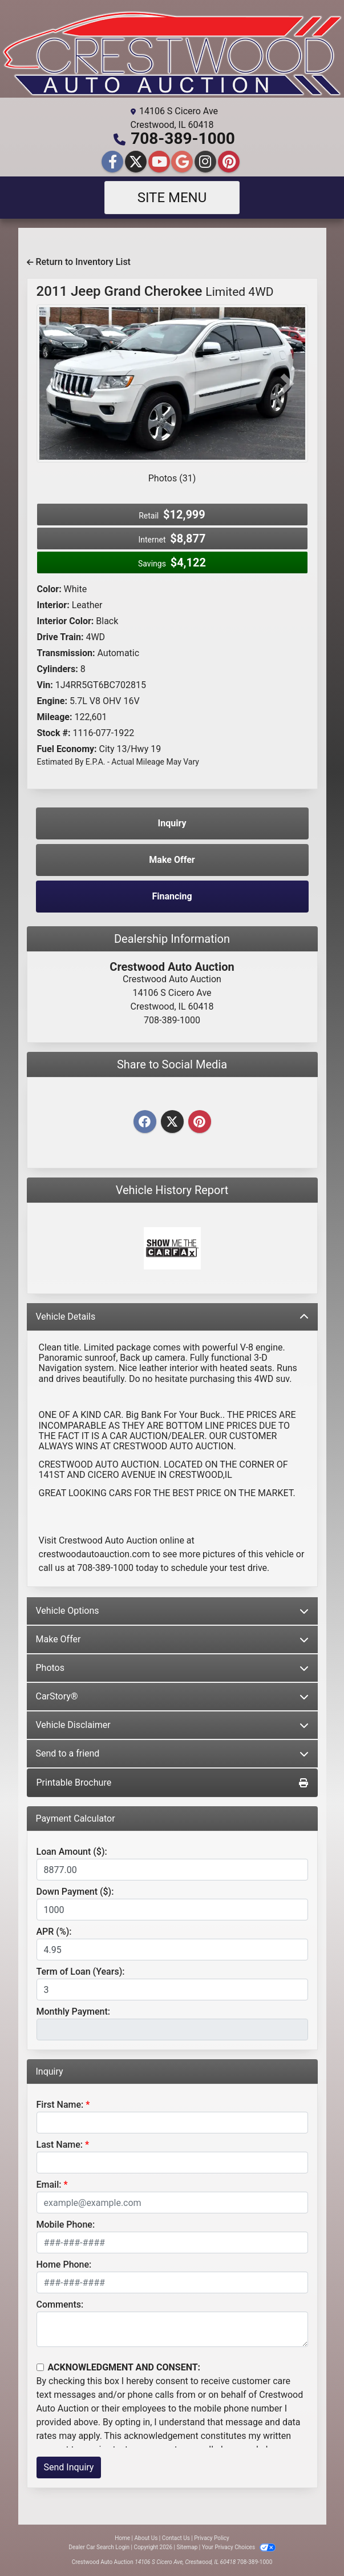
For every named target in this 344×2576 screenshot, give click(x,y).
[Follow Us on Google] (183, 162)
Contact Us (176, 2538)
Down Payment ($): (75, 1891)
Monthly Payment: (74, 2011)
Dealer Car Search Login (98, 2547)
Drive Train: (60, 637)
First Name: (60, 2104)
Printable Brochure (172, 1782)
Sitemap (186, 2547)
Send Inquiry (69, 2467)
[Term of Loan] (172, 1989)
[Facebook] (144, 1122)
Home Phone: (64, 2264)
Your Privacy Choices (239, 2547)
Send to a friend (172, 1753)
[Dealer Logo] (172, 53)
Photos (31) (172, 478)
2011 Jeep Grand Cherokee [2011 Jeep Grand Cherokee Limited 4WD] (155, 291)
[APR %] (172, 1949)
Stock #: (54, 733)
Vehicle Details (172, 1316)
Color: (49, 589)
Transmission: (66, 653)
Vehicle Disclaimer (172, 1724)
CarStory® (172, 1696)
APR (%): (54, 1931)
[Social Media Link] (206, 162)
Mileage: (54, 717)
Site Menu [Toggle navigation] (172, 198)
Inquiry (172, 823)
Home (122, 2538)
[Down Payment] (172, 1909)
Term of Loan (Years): (81, 1971)
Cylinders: (57, 669)
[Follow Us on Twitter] (137, 162)
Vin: (45, 685)
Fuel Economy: (67, 749)
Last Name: (60, 2144)
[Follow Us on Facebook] (113, 162)
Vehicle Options (172, 1610)
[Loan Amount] (172, 1869)
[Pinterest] (199, 1122)
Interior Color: (65, 621)
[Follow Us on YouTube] (160, 162)
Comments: (60, 2304)
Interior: (53, 605)
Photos (172, 1667)
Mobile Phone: (66, 2224)
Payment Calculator (75, 1818)
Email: (49, 2184)
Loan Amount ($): (72, 1851)
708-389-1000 (183, 138)
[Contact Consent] (40, 2367)
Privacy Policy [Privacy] (211, 2538)
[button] (57, 383)
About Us (146, 2538)
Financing (172, 896)
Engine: (52, 701)
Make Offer (172, 1639)
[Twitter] (172, 1122)
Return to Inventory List (79, 261)
